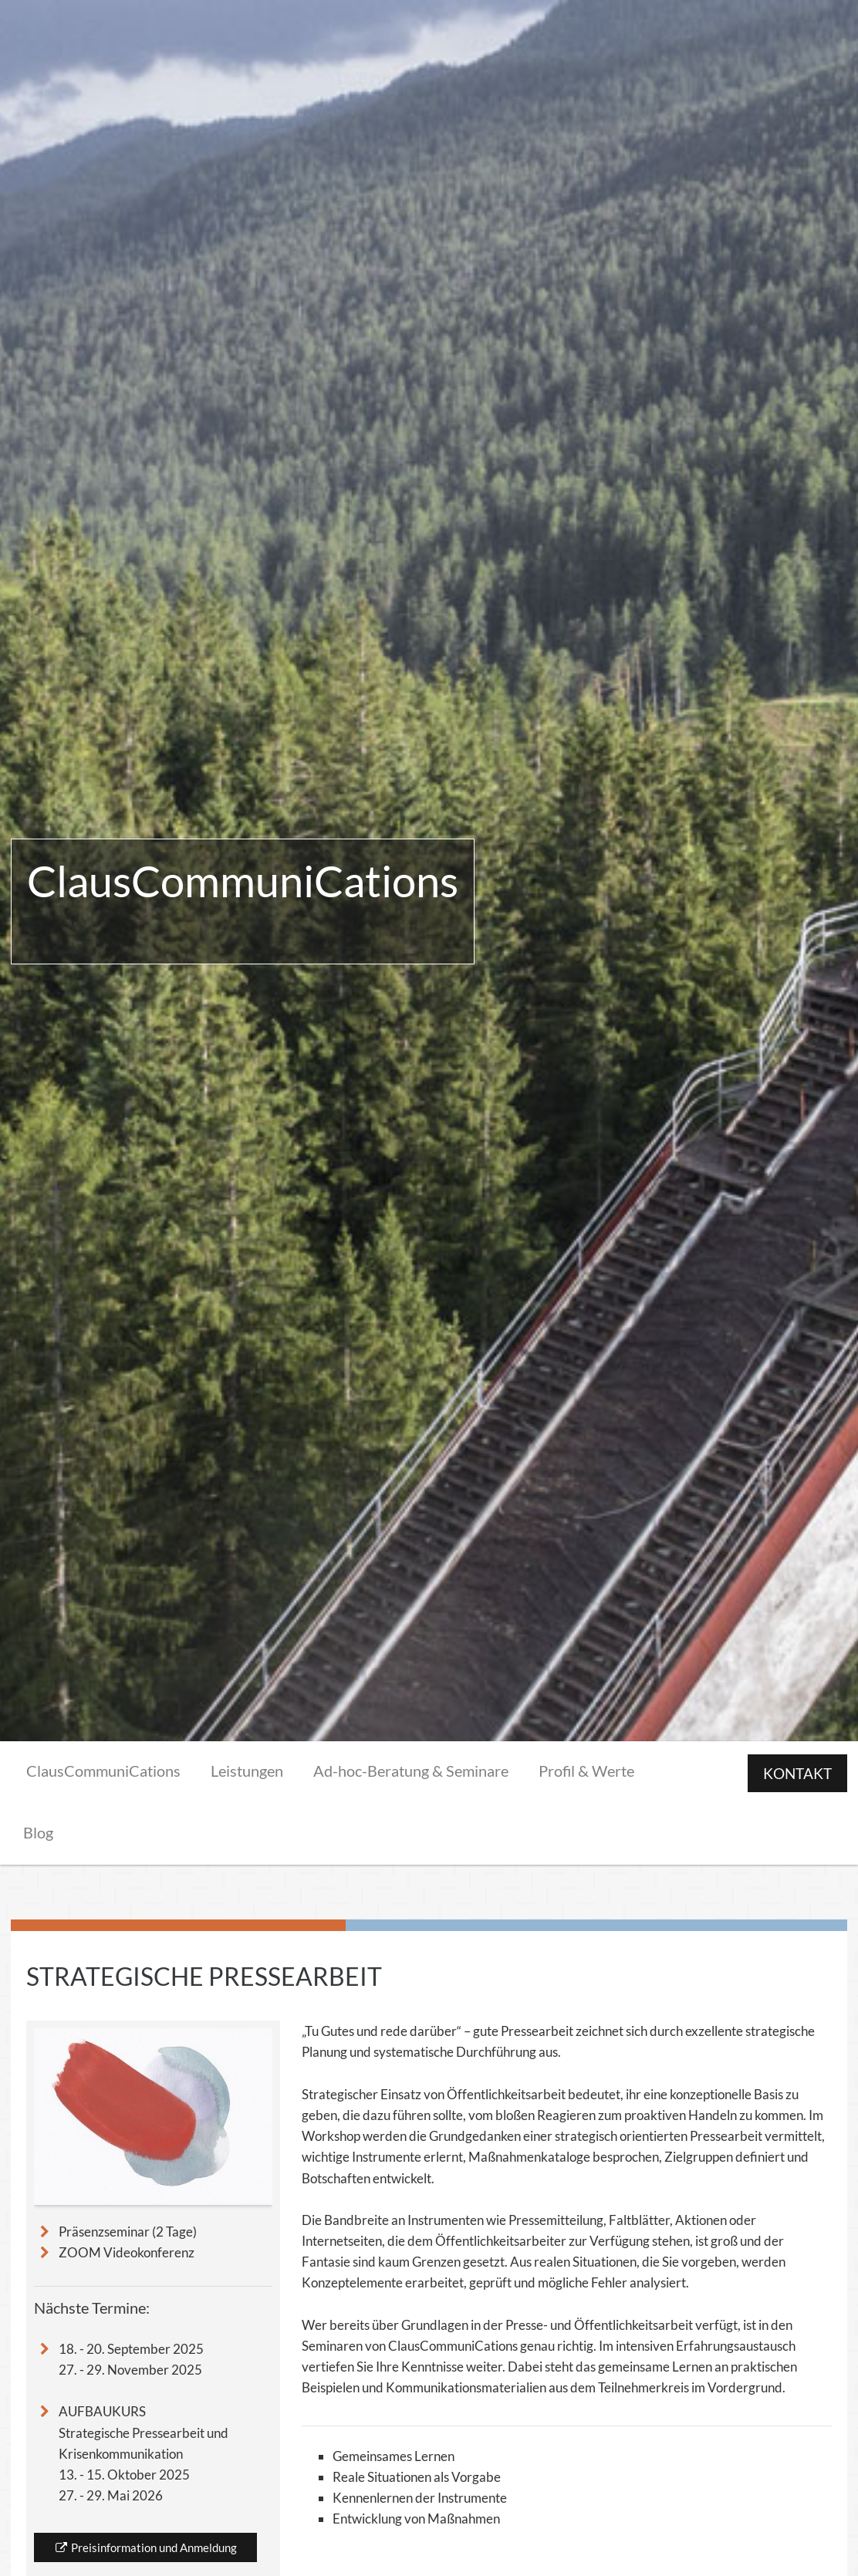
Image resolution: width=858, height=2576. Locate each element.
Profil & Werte (586, 1770)
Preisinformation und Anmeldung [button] (145, 2547)
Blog (38, 1832)
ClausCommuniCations (103, 1770)
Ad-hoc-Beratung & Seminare (410, 1770)
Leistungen (247, 1770)
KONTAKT (797, 1773)
